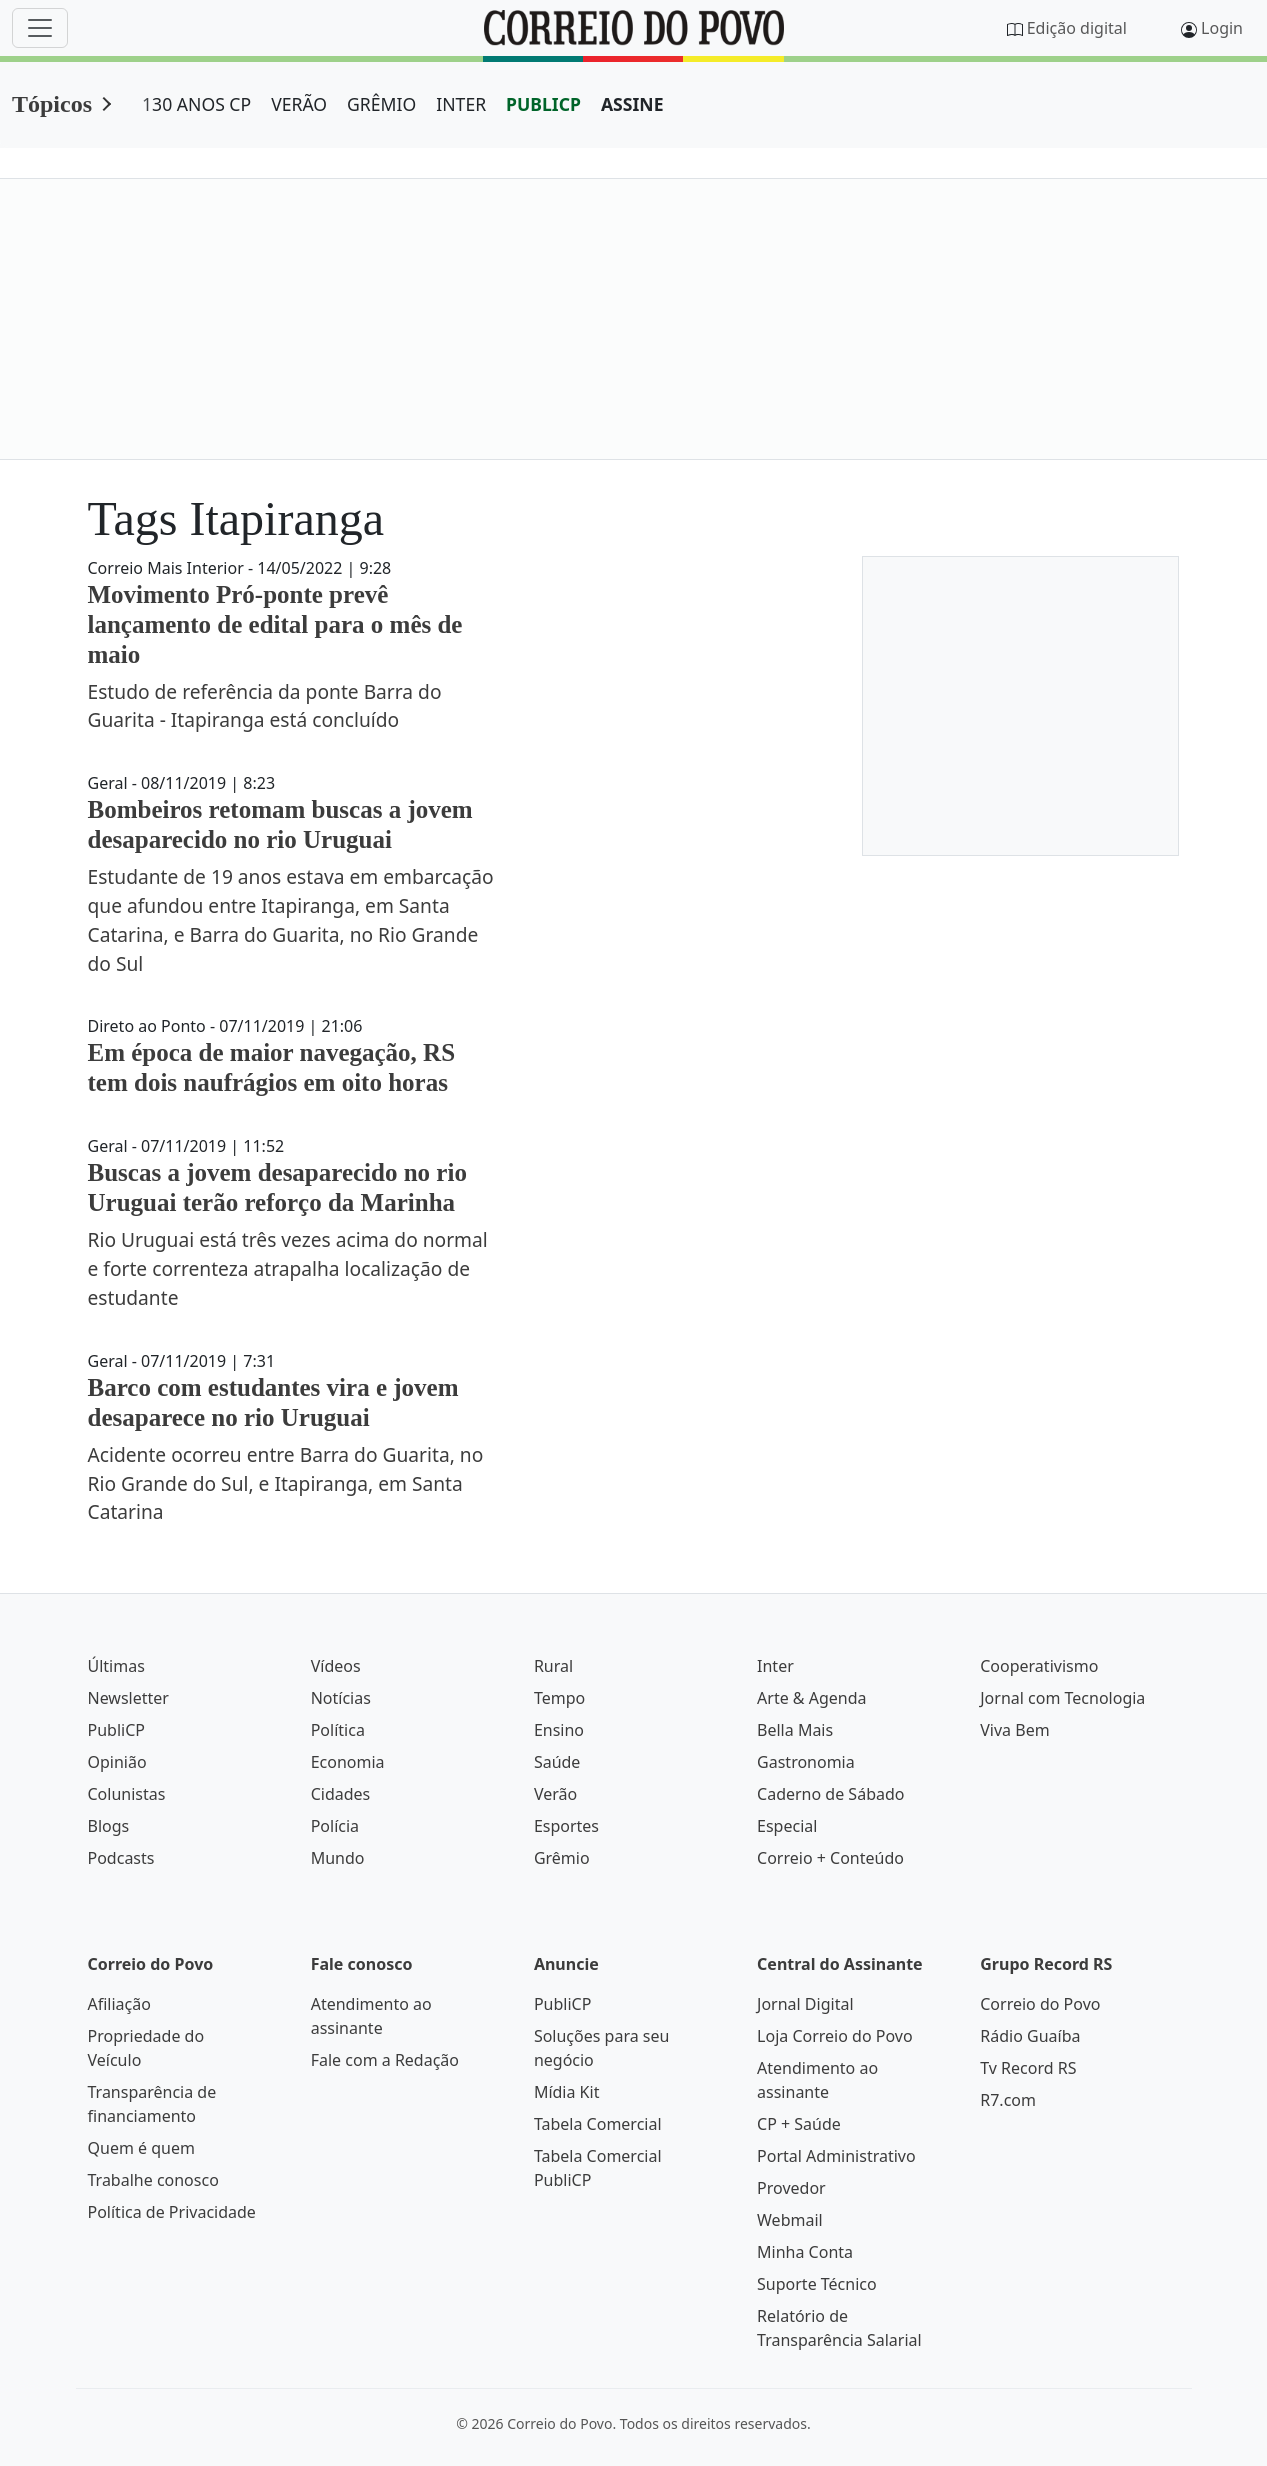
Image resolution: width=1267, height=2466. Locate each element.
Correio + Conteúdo (830, 1858)
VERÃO (299, 104)
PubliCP (116, 1730)
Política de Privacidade (172, 2212)
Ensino (559, 1730)
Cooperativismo (1039, 1666)
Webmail (790, 2220)
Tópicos (52, 104)
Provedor (791, 2188)
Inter (775, 1666)
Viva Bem (1014, 1730)
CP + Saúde (799, 2124)
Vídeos (336, 1666)
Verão (555, 1794)
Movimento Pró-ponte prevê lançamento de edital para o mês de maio (275, 624)
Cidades (341, 1794)
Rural (553, 1666)
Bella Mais (795, 1730)
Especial (787, 1826)
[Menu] (40, 28)
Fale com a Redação (385, 2060)
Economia (348, 1762)
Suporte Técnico (817, 2284)
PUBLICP (543, 104)
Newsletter (128, 1698)
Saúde (557, 1762)
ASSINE (632, 104)
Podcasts (121, 1858)
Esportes (566, 1826)
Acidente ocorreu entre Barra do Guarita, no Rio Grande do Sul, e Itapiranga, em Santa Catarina (286, 1483)
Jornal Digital (805, 2004)
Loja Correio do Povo (835, 2036)
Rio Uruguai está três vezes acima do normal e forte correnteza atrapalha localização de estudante (288, 1268)
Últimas (116, 1666)
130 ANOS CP (196, 104)
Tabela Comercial (598, 2124)
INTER (461, 104)
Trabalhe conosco (153, 2180)
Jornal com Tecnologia (1062, 1698)
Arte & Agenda (811, 1698)
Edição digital (1077, 28)
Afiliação (119, 2004)
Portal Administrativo (836, 2156)
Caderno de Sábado (830, 1794)
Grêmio (562, 1858)
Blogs (109, 1826)
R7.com (1008, 2100)
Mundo (338, 1858)
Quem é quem (141, 2148)
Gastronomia (806, 1762)
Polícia (335, 1826)
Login (1222, 28)
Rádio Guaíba (1030, 2036)
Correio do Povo (1040, 2004)
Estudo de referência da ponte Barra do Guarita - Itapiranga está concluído (265, 706)
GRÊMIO (381, 104)
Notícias (341, 1698)
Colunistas (127, 1794)
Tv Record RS (1028, 2068)
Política (338, 1730)
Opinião (117, 1762)
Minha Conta (805, 2252)
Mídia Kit (567, 2092)
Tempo (559, 1698)
